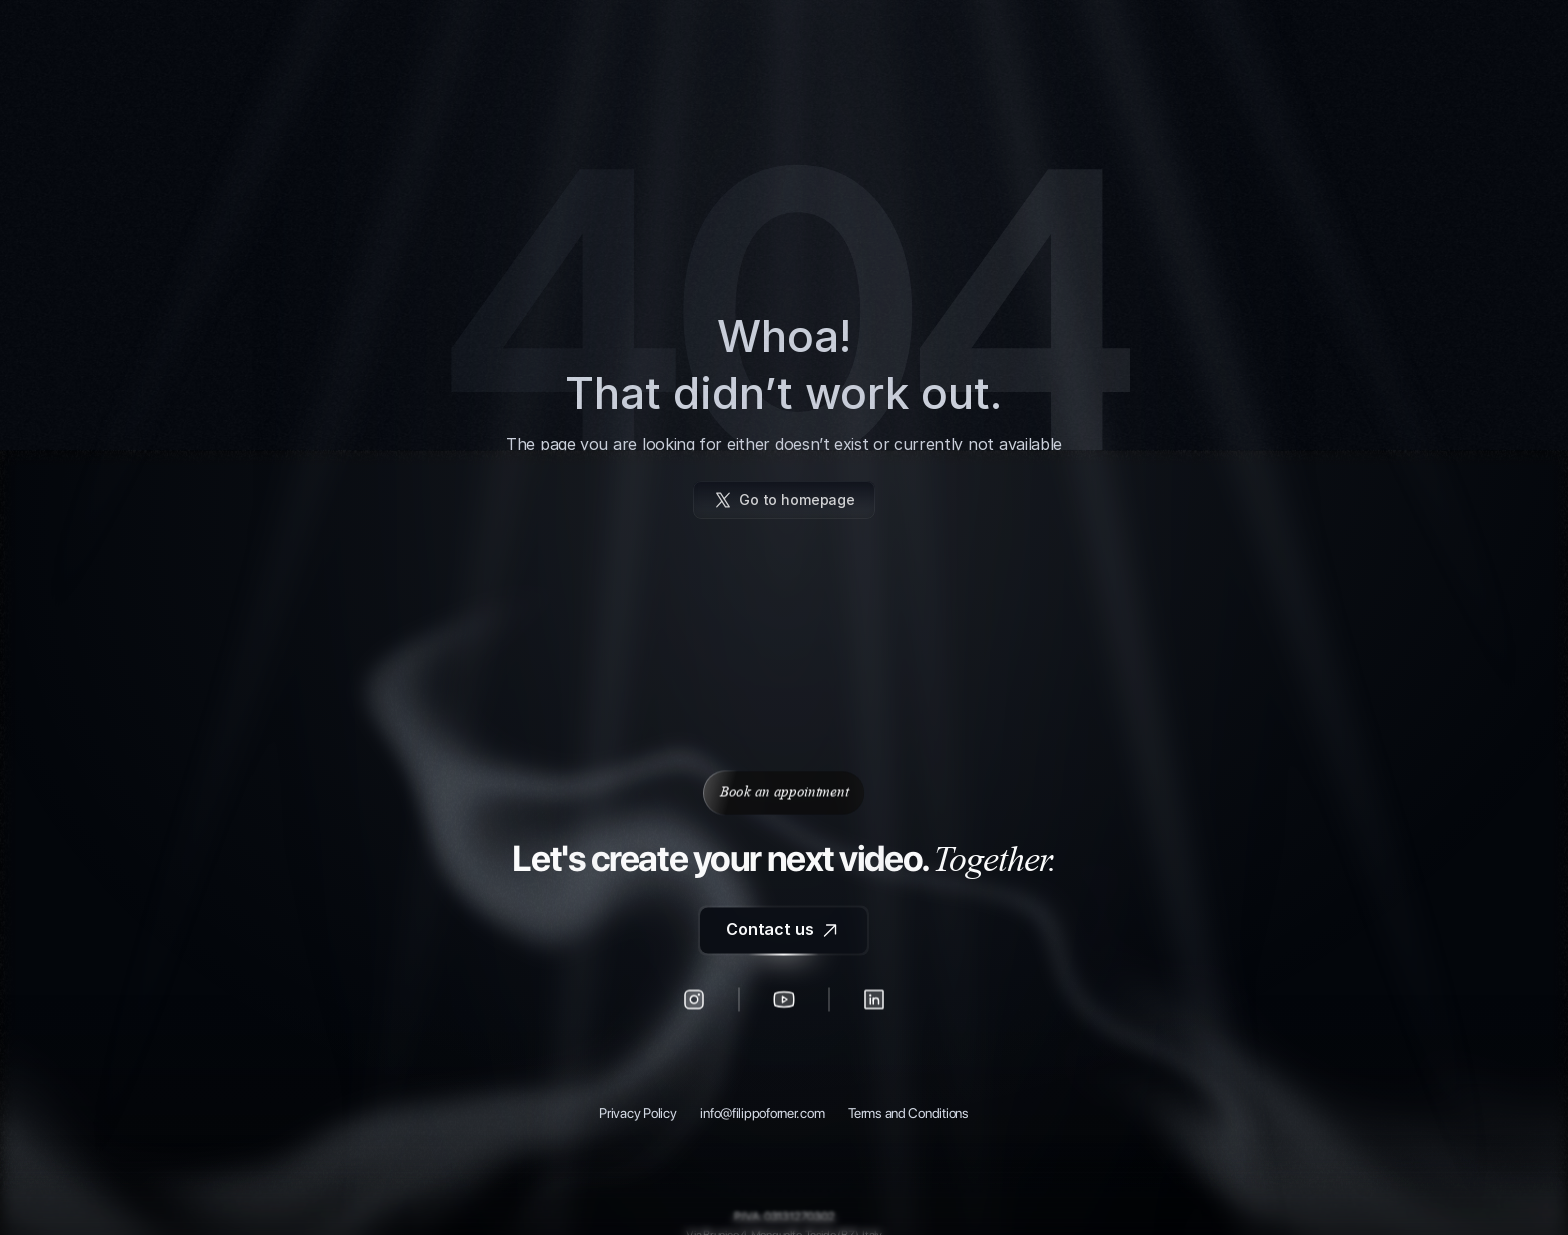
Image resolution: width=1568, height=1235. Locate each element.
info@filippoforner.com (762, 1114)
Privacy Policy (637, 1114)
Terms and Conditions (908, 1114)
